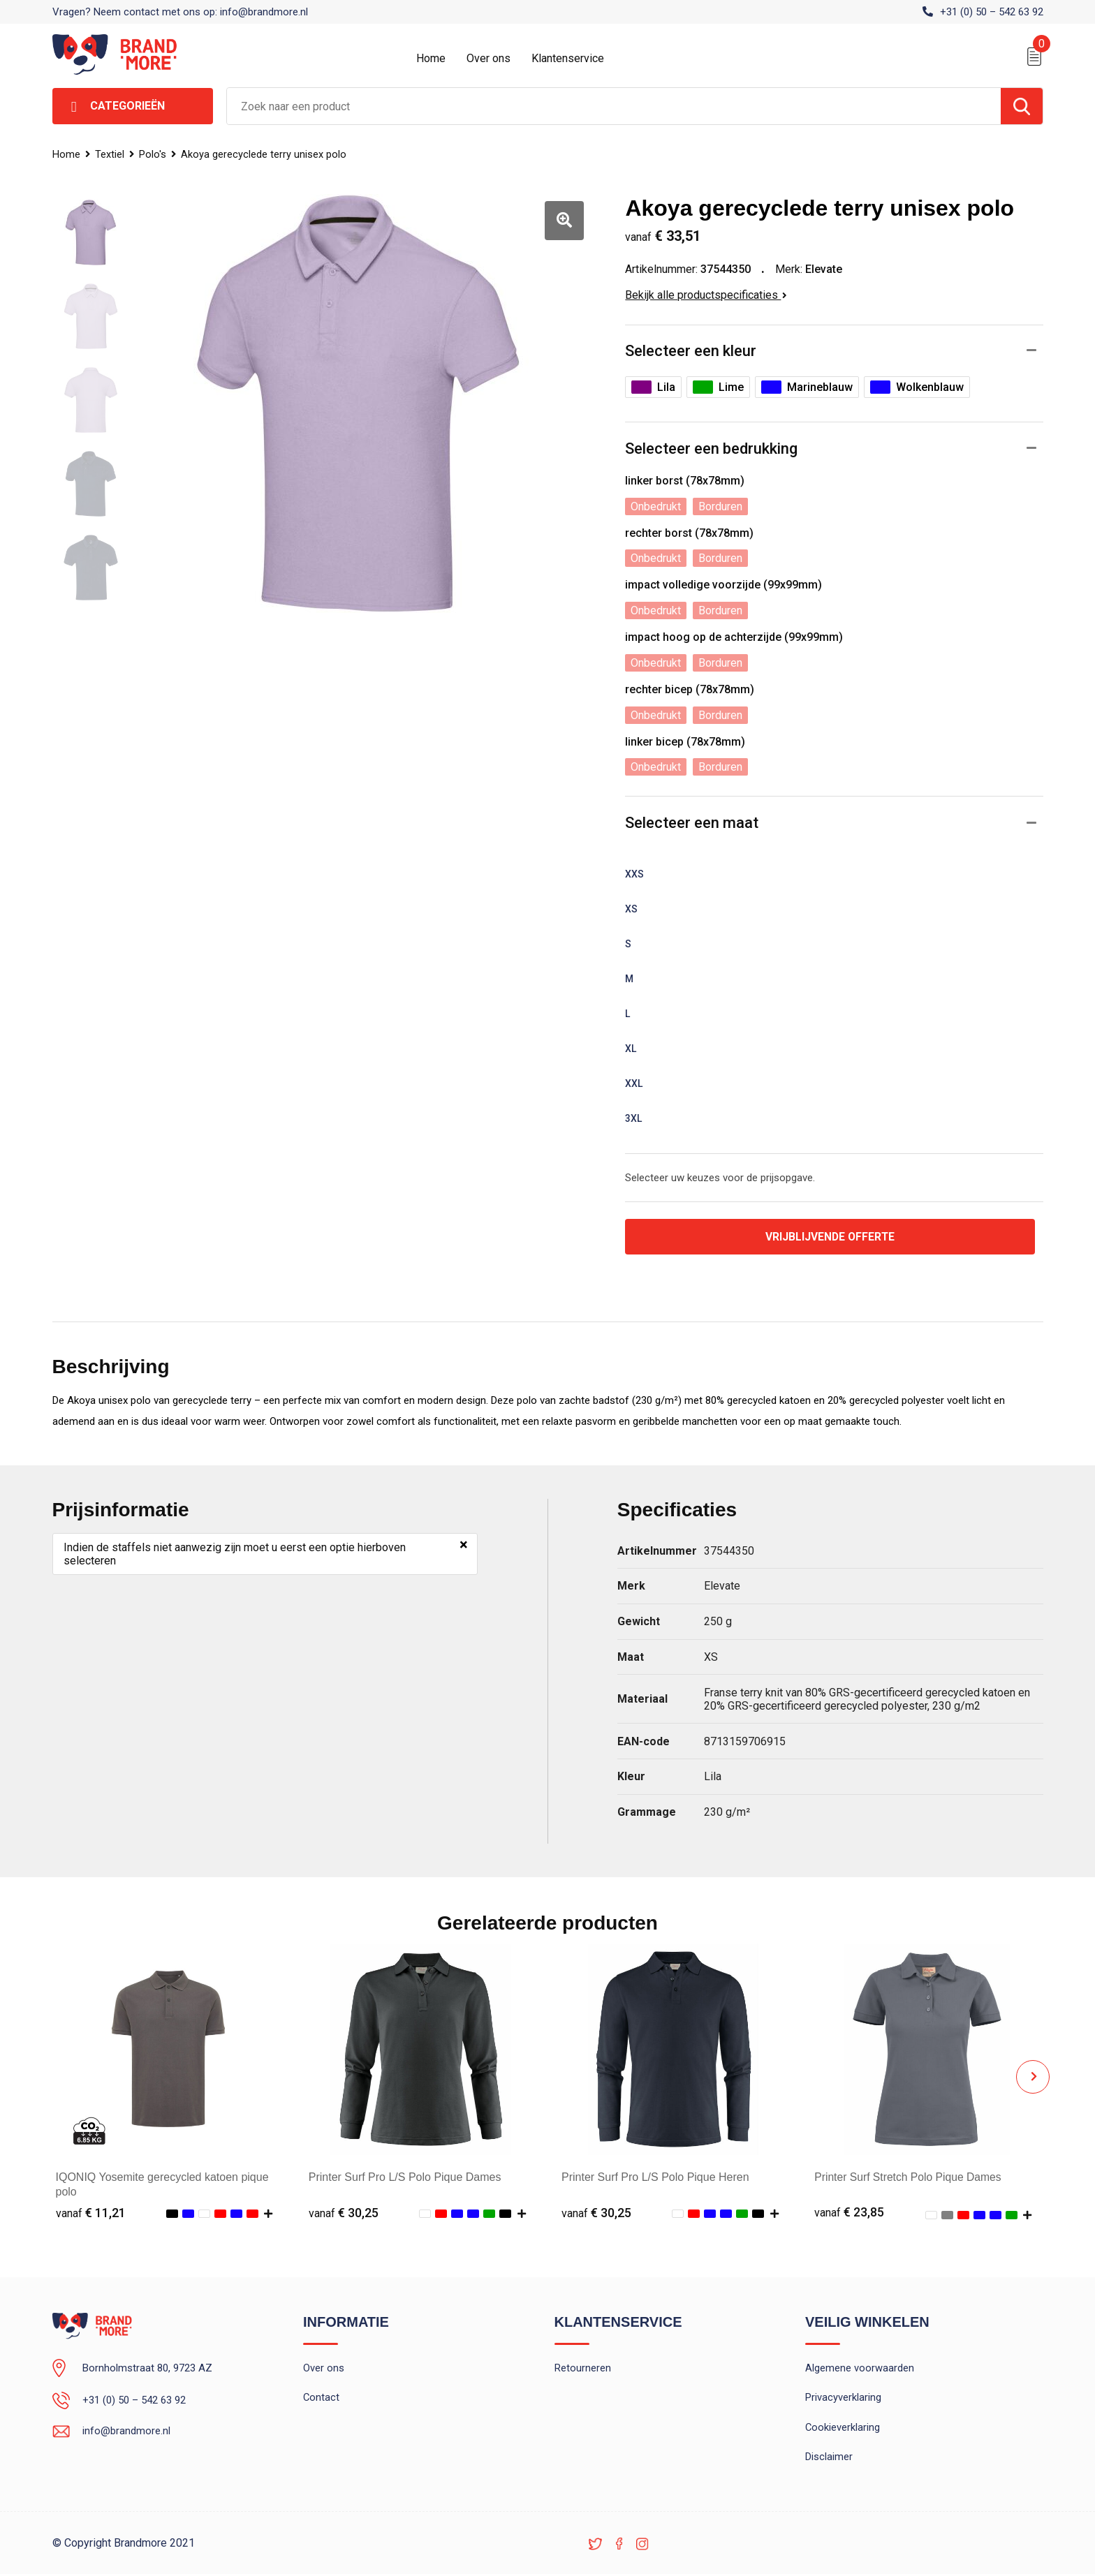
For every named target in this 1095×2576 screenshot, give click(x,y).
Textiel (110, 154)
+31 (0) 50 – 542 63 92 (991, 12)
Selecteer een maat (691, 822)
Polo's (154, 154)
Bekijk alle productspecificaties (706, 295)
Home (431, 58)
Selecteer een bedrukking (711, 448)
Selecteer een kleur (690, 351)
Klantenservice (567, 58)
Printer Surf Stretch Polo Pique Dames (909, 2178)
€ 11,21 (91, 2212)
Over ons (488, 58)
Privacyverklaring (843, 2399)
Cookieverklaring (843, 2429)
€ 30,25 (344, 2212)
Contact (321, 2399)
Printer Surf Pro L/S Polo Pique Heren (655, 2178)
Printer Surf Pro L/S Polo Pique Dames (405, 2178)
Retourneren (582, 2369)
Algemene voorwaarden (859, 2369)
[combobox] (614, 106)
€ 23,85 (849, 2212)
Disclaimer (829, 2459)
